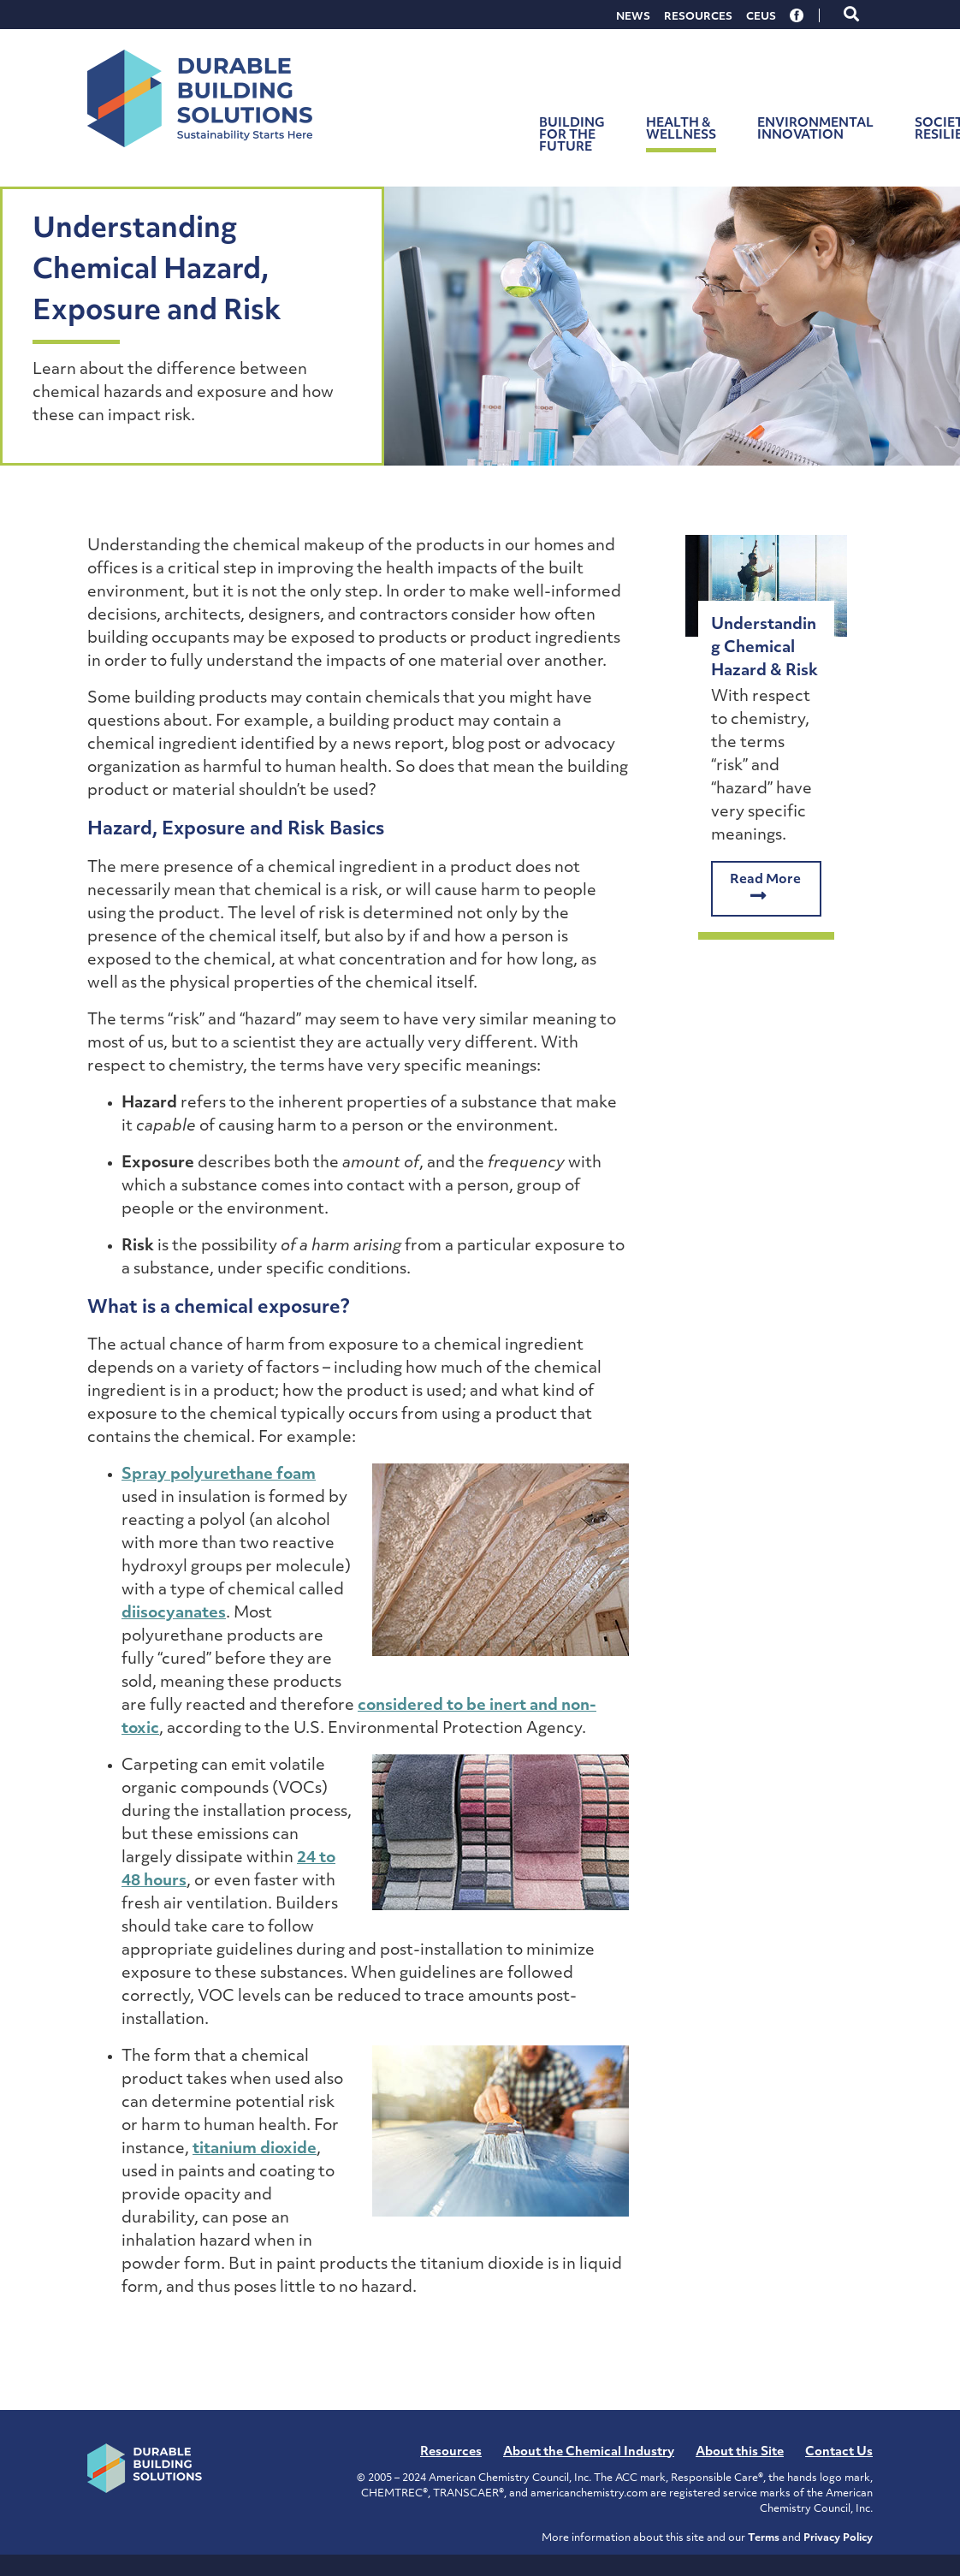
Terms (763, 2538)
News (633, 17)
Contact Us (839, 2452)
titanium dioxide (255, 2149)
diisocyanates (173, 1614)
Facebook (797, 15)
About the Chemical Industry (588, 2452)
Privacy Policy (838, 2538)
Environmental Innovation (815, 129)
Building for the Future (572, 135)
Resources (698, 17)
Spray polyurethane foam (218, 1475)
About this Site (740, 2452)
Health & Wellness (681, 129)
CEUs (761, 17)
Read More (765, 889)
